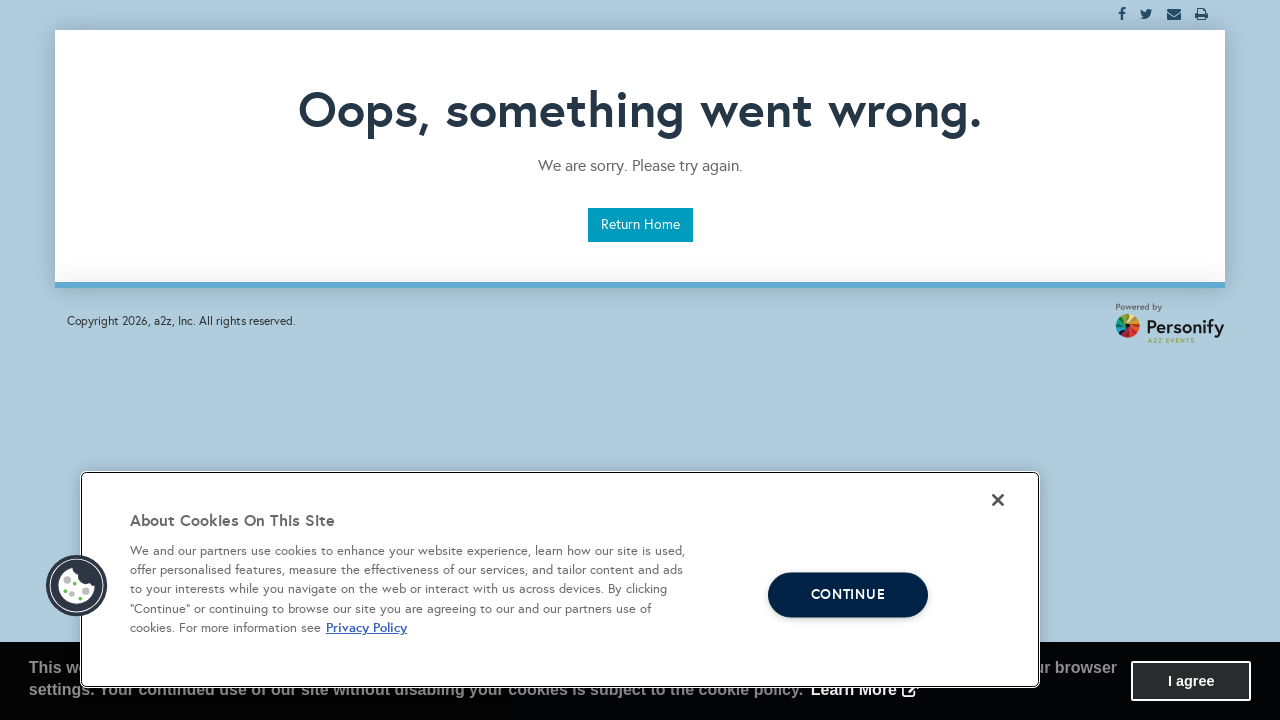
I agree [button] (1191, 681)
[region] (560, 579)
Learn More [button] (854, 689)
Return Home (640, 224)
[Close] (998, 500)
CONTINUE (848, 594)
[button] (77, 586)
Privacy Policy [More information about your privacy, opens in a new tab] (366, 627)
